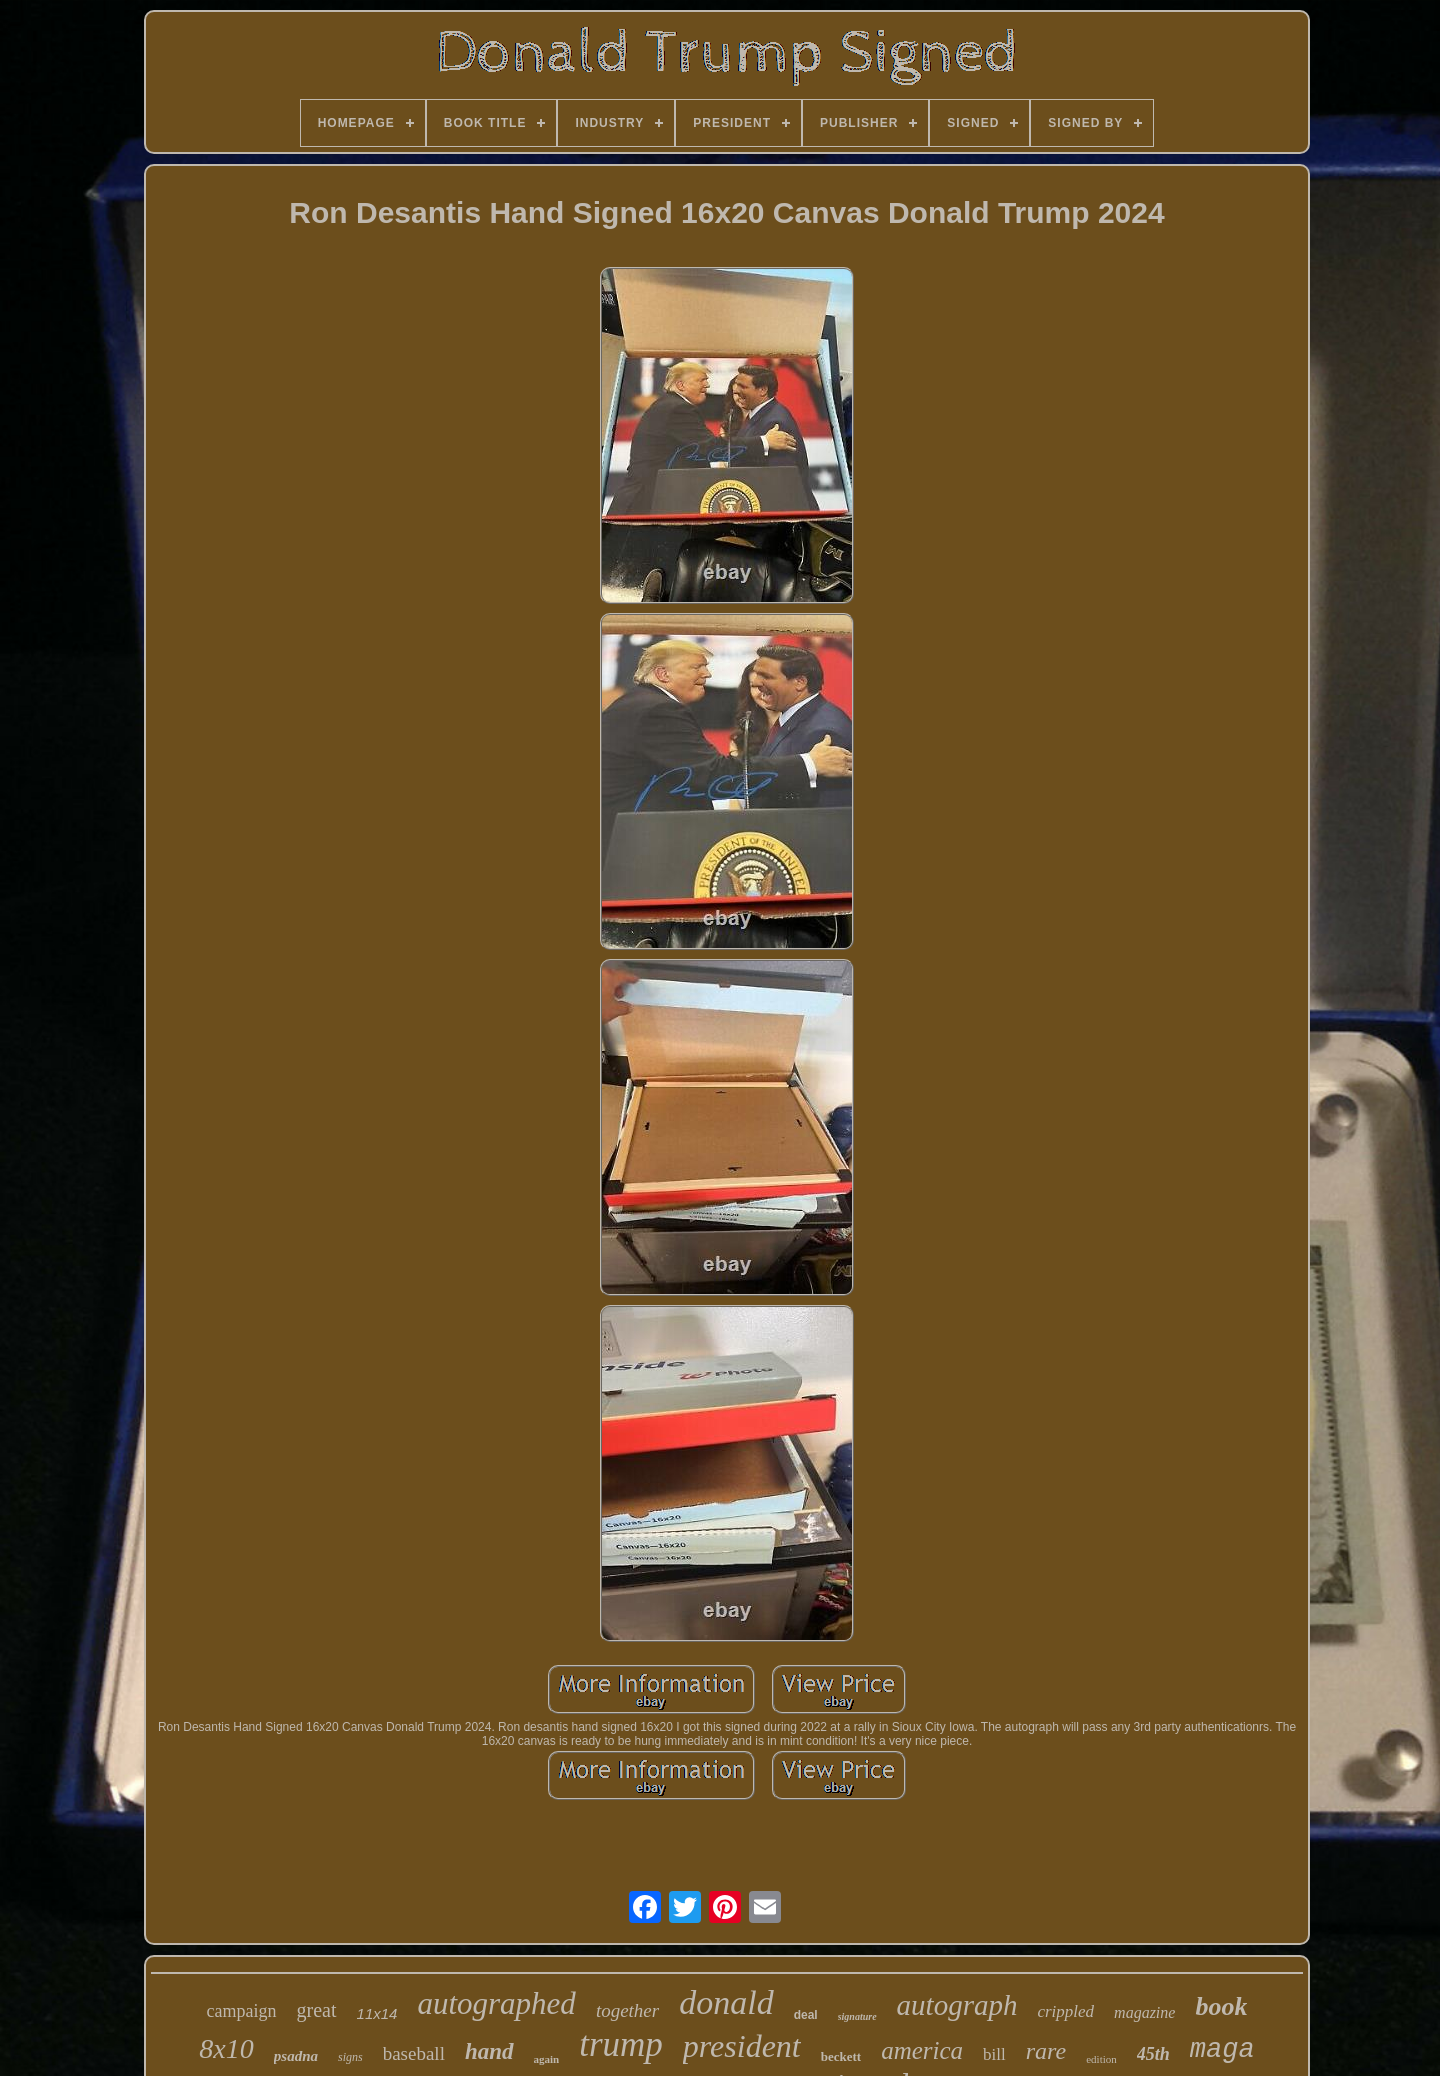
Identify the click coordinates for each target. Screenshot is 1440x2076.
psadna (296, 2056)
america (922, 2050)
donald (726, 2002)
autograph (957, 2005)
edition (1101, 2059)
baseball (414, 2053)
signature (857, 2016)
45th (1153, 2054)
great (317, 2010)
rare (1046, 2051)
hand (489, 2051)
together (627, 2010)
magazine (1144, 2012)
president (742, 2046)
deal (806, 2015)
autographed (496, 2003)
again (547, 2059)
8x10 (226, 2048)
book (1221, 2006)
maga (1222, 2050)
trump (621, 2044)
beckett (841, 2056)
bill (994, 2054)
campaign (242, 2011)
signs (350, 2057)
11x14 (377, 2013)
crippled (1065, 2011)
